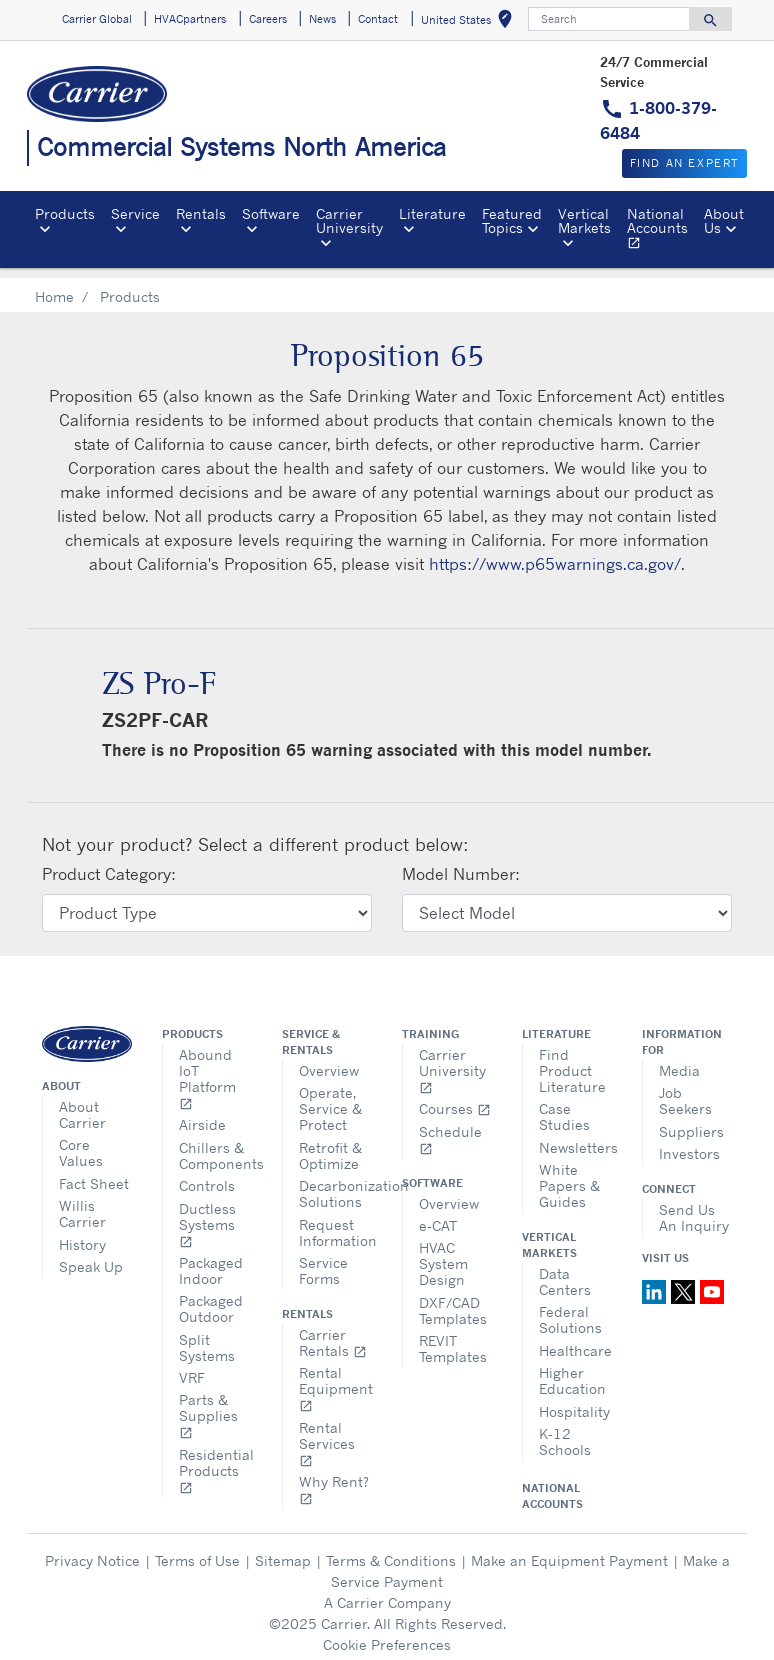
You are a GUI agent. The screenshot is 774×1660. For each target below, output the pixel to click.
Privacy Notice (92, 1549)
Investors (689, 1142)
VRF (192, 1366)
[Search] (609, 19)
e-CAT (438, 1214)
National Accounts (661, 231)
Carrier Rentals (333, 1331)
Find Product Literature (572, 1059)
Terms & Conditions (391, 1549)
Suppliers (691, 1120)
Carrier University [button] (349, 220)
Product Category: (109, 863)
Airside (202, 1113)
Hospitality (574, 1400)
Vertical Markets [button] (584, 220)
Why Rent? (334, 1478)
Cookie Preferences (387, 1633)
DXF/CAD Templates (453, 1299)
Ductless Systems (207, 1213)
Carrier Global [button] (97, 19)
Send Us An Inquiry (694, 1206)
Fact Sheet (94, 1172)
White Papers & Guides (569, 1174)
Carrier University (452, 1059)
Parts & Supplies (208, 1404)
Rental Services (327, 1432)
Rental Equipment (335, 1377)
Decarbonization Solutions (335, 1182)
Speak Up (91, 1255)
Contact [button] (378, 19)
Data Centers (565, 1270)
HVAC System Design (443, 1252)
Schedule (450, 1128)
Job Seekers (685, 1089)
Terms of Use (197, 1549)
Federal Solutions (570, 1308)
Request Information (335, 1221)
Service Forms (323, 1259)
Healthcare (575, 1339)
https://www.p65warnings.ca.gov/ (555, 553)
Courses (455, 1097)
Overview (329, 1059)
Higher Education (572, 1369)
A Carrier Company (387, 1591)
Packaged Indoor (211, 1259)
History (82, 1233)
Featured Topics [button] (512, 220)
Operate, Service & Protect (330, 1097)
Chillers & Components (215, 1144)
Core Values (81, 1141)
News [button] (322, 19)
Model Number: (461, 863)
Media (679, 1059)
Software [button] (271, 213)
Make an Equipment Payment (569, 1549)
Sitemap (283, 1549)
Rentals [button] (201, 213)
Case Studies (564, 1105)
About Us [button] (724, 220)
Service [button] (135, 213)
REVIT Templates (453, 1337)
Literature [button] (432, 213)
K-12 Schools (565, 1430)
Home (54, 285)
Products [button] (65, 213)
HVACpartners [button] (190, 19)
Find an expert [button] (684, 163)
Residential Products (215, 1459)
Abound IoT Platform (207, 1067)
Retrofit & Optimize (330, 1144)
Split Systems (207, 1336)
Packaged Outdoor (211, 1297)
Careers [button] (268, 19)
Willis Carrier (82, 1202)
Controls (207, 1174)
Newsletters (575, 1136)
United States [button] (470, 22)
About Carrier (82, 1103)
